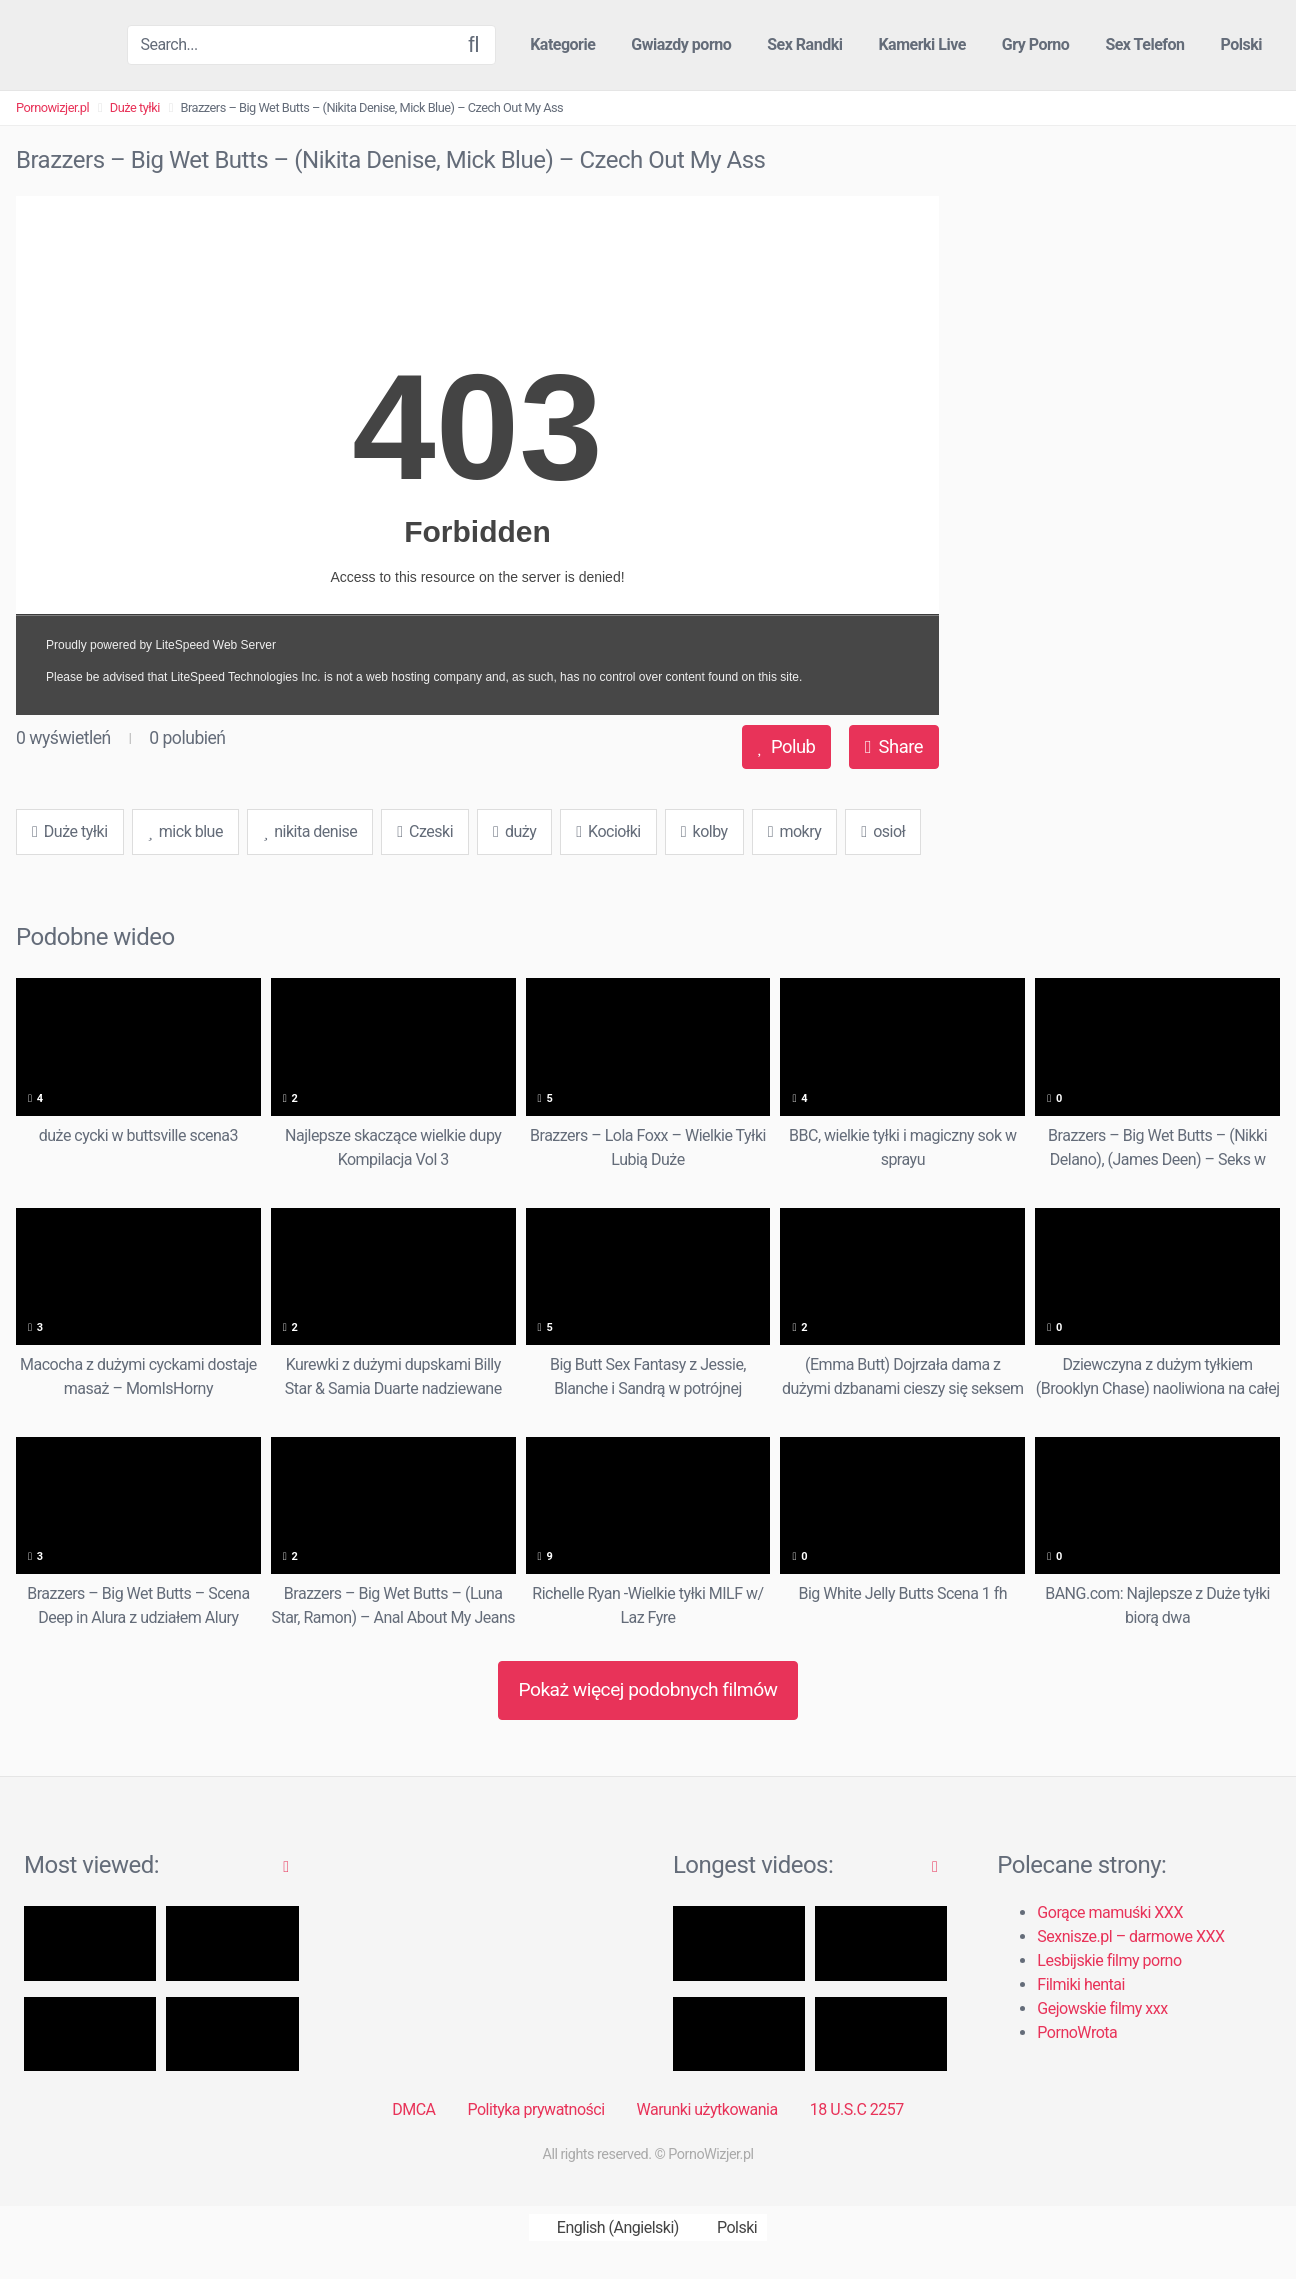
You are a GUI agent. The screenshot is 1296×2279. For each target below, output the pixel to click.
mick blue (185, 831)
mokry (795, 831)
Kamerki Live (921, 44)
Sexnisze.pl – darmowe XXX (1130, 1936)
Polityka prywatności (536, 2109)
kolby (704, 831)
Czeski (425, 831)
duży (514, 831)
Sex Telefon (1144, 44)
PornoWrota (1077, 2032)
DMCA (413, 2109)
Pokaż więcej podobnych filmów (647, 1689)
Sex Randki (804, 44)
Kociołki (608, 831)
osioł (883, 831)
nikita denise (310, 831)
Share (894, 746)
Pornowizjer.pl (52, 107)
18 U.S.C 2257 (857, 2109)
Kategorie (562, 44)
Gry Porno (1036, 44)
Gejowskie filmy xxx (1102, 2008)
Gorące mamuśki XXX (1110, 1912)
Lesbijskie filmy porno (1109, 1960)
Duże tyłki (135, 107)
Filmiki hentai (1080, 1984)
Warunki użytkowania (707, 2109)
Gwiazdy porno (681, 44)
